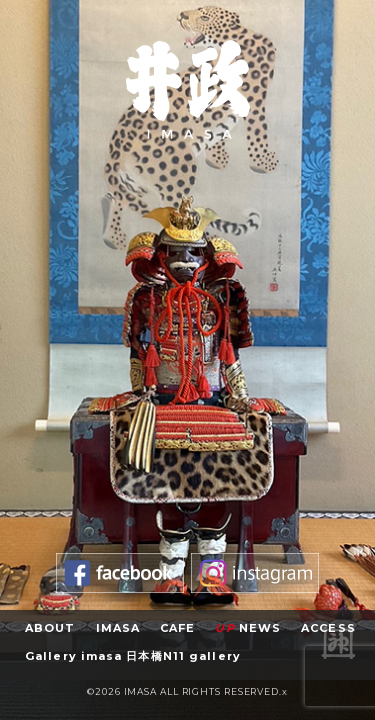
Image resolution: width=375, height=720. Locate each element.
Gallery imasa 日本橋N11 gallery (133, 656)
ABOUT (50, 628)
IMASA (118, 628)
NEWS (248, 628)
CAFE (177, 628)
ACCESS (328, 628)
